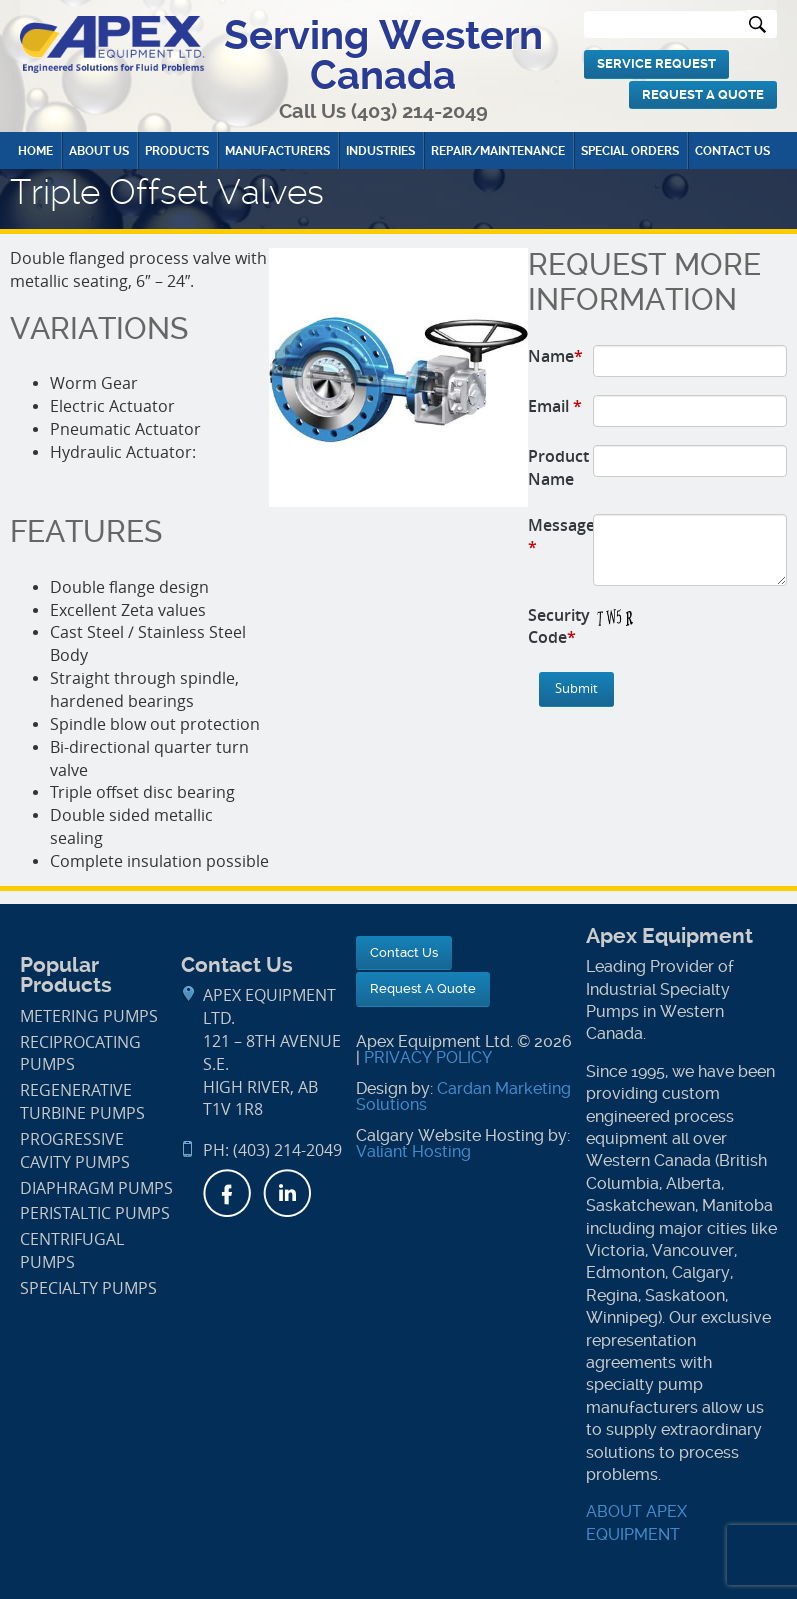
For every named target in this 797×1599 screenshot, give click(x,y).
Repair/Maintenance (498, 151)
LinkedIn (287, 1193)
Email (555, 406)
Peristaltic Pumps (95, 1213)
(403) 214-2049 (419, 111)
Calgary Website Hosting (450, 1135)
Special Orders (630, 151)
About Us (99, 151)
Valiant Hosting (413, 1151)
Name (555, 356)
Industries (380, 151)
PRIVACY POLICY (428, 1057)
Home (35, 151)
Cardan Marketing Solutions (463, 1096)
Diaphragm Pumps (96, 1188)
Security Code (559, 626)
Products (177, 151)
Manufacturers (277, 151)
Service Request (656, 63)
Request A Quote (703, 94)
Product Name (558, 467)
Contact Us (732, 151)
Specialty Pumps (88, 1288)
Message (561, 536)
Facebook (227, 1193)
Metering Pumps (89, 1016)
